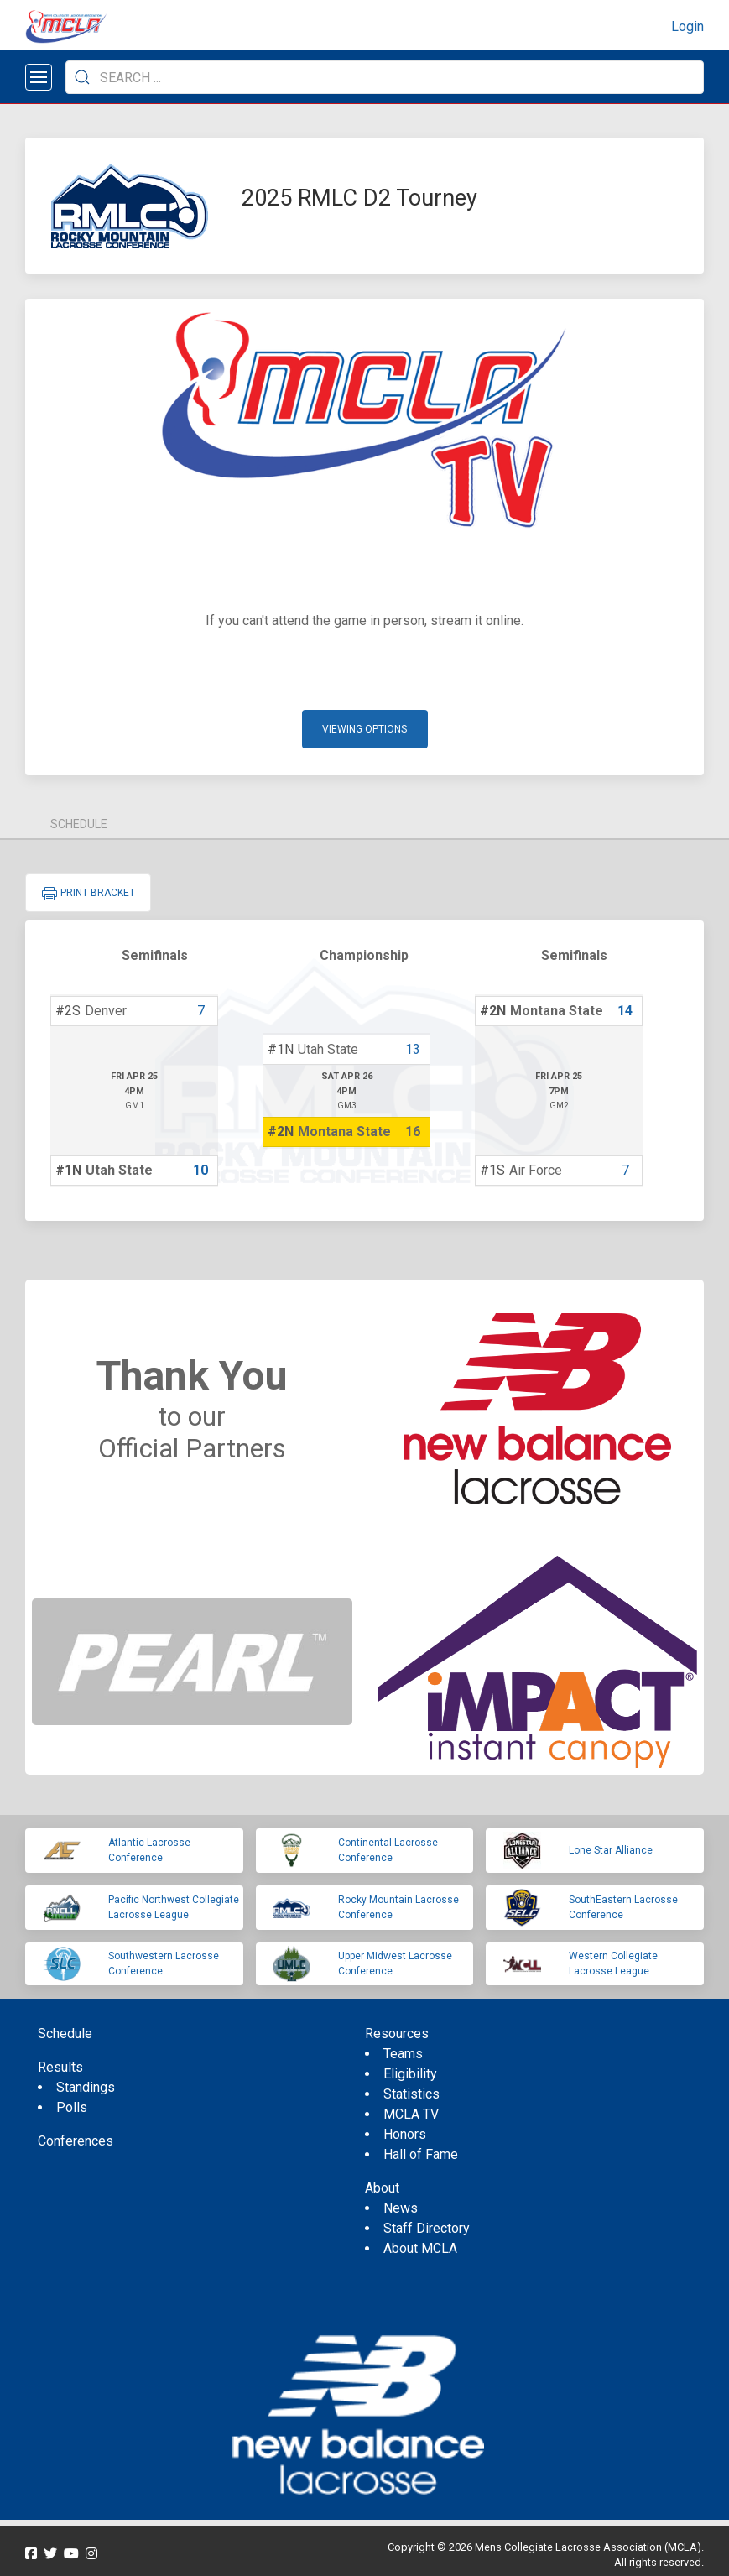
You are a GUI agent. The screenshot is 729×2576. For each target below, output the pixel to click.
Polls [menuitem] (71, 2107)
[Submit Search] (82, 77)
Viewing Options (364, 729)
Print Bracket (88, 893)
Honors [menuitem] (404, 2134)
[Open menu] (38, 77)
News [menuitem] (400, 2208)
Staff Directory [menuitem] (426, 2228)
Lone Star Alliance (611, 1850)
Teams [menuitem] (403, 2054)
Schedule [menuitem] (65, 2034)
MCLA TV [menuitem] (411, 2114)
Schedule (78, 824)
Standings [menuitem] (85, 2087)
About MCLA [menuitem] (420, 2248)
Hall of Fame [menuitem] (420, 2154)
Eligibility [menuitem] (410, 2074)
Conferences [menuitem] (75, 2141)
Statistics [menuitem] (411, 2094)
